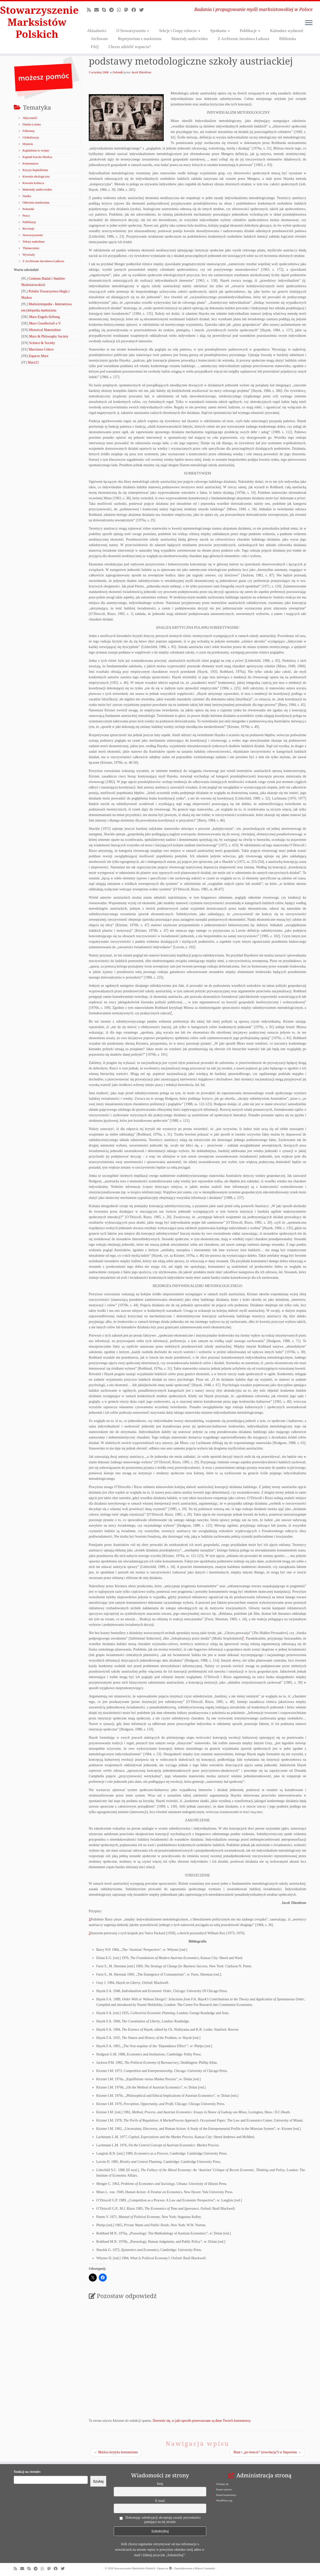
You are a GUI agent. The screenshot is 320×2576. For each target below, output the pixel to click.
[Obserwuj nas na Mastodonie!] (128, 10)
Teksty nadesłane (33, 241)
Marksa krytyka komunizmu (116, 2452)
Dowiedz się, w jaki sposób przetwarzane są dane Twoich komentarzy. (202, 2421)
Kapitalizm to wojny (35, 150)
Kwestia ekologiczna (36, 176)
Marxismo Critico (41, 349)
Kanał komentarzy (226, 2494)
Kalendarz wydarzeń (286, 31)
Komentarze (30, 163)
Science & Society (42, 343)
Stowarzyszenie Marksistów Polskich (37, 22)
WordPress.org (224, 2500)
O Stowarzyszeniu (132, 31)
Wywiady (28, 254)
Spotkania (220, 31)
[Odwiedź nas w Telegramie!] (113, 10)
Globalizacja (30, 137)
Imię (160, 2484)
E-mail (160, 2501)
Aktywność (29, 118)
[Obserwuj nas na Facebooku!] (135, 10)
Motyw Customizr (205, 2568)
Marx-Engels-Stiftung (44, 317)
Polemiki (28, 209)
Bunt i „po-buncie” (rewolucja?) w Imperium (267, 2452)
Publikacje (250, 31)
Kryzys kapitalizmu (35, 170)
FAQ (94, 47)
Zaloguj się (222, 2483)
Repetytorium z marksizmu (140, 39)
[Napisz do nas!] (98, 10)
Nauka (26, 196)
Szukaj (98, 2481)
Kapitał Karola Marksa (37, 157)
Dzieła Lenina (31, 124)
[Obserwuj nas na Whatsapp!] (120, 10)
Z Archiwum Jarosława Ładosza (243, 39)
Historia (27, 144)
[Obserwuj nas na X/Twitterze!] (143, 10)
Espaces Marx (38, 356)
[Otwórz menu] (308, 23)
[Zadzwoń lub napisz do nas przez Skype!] (105, 10)
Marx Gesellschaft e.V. (45, 323)
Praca (26, 215)
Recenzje (28, 228)
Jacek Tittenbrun (141, 72)
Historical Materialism (45, 330)
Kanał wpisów (224, 2489)
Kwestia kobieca (33, 183)
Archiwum (99, 39)
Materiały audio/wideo (190, 39)
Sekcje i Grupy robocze (179, 31)
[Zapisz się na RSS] (90, 10)
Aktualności (96, 31)
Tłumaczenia (30, 248)
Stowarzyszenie (32, 235)
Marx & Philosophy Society (48, 336)
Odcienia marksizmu (36, 202)
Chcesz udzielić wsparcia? (129, 47)
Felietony (28, 131)
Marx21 (33, 362)
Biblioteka (287, 39)
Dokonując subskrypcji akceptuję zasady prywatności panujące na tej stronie (160, 2520)
